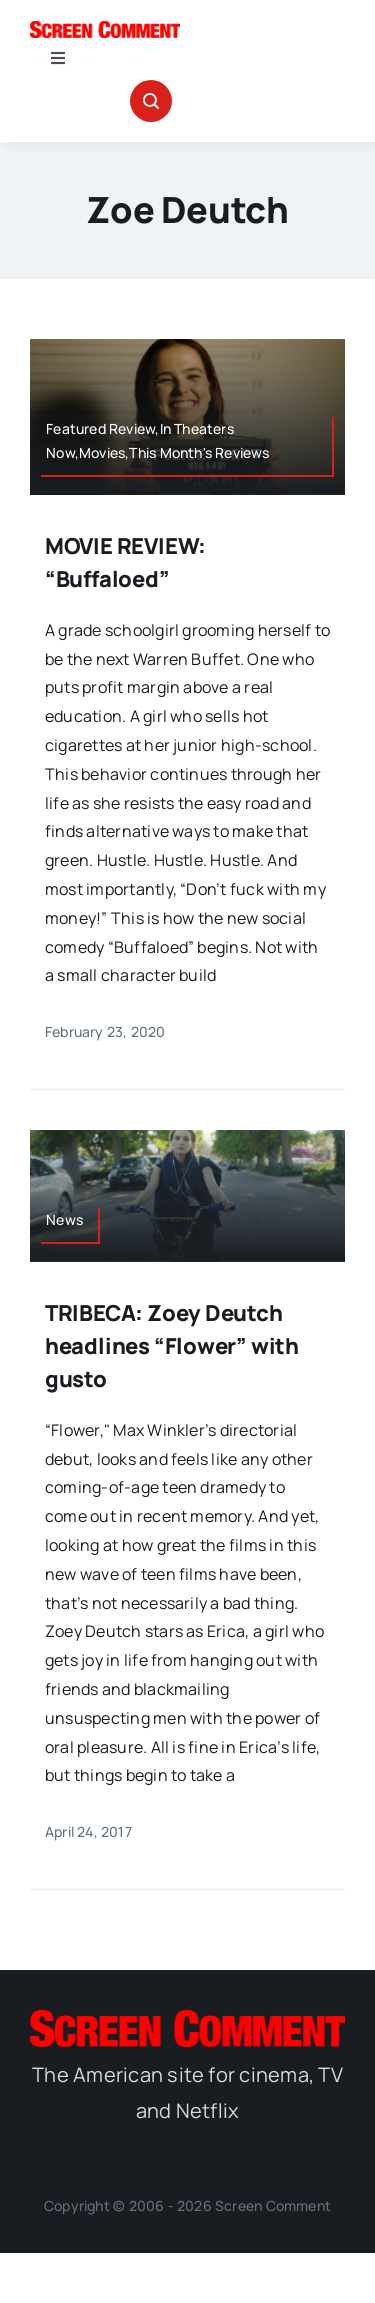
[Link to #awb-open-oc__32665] (151, 101)
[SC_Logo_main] (105, 29)
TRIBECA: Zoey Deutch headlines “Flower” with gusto (172, 1346)
